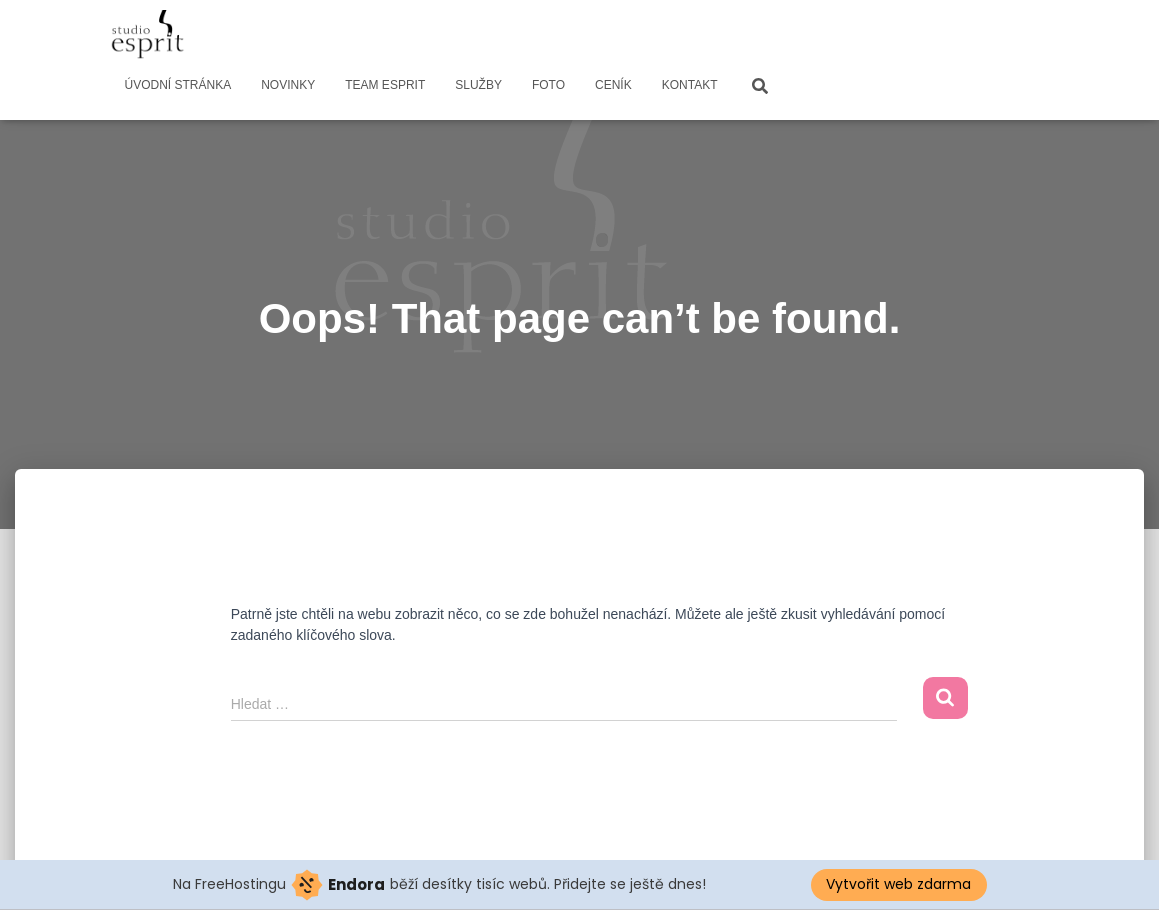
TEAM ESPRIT (385, 85)
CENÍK (613, 85)
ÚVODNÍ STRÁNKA (178, 85)
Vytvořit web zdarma (898, 884)
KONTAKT (690, 85)
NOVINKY (288, 85)
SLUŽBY (478, 85)
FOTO (548, 85)
